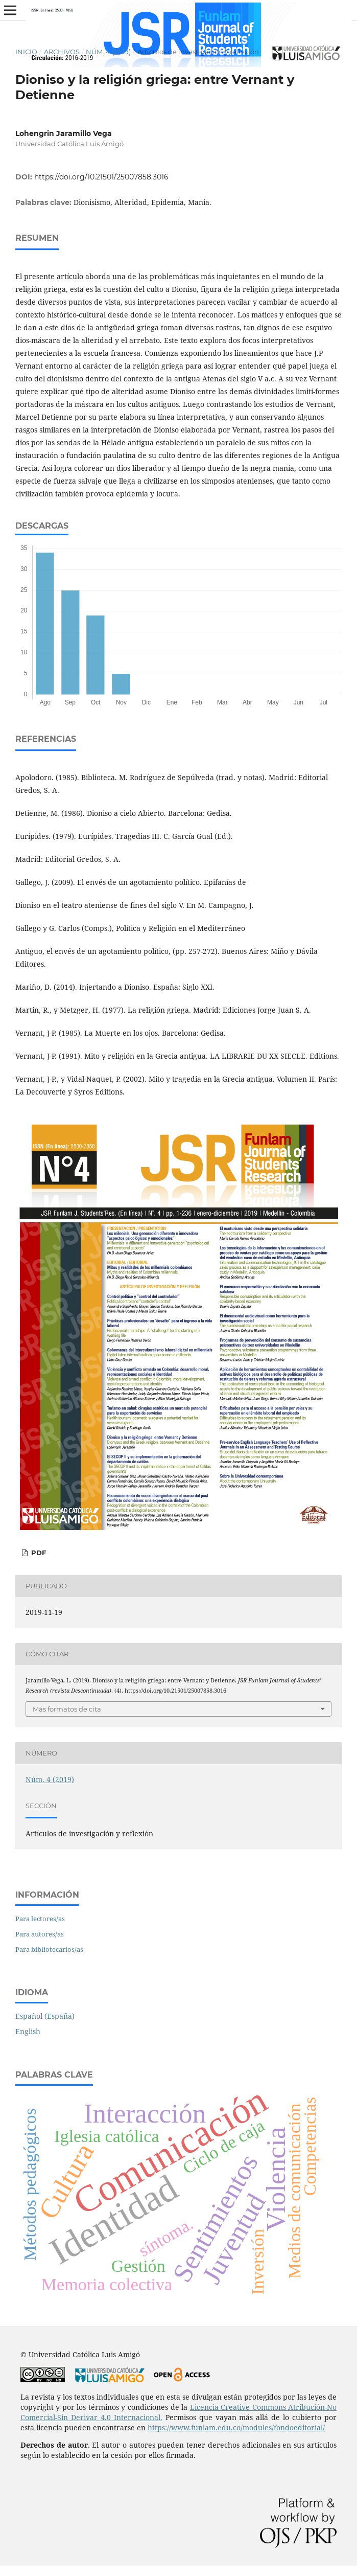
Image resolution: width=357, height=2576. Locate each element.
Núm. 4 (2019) (108, 52)
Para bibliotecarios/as (49, 1949)
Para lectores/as (40, 1918)
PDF (37, 1552)
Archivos (62, 52)
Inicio (26, 52)
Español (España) (45, 2016)
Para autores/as (39, 1934)
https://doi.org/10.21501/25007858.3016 (101, 176)
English (27, 2031)
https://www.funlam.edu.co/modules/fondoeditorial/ (236, 2427)
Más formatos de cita (67, 1709)
